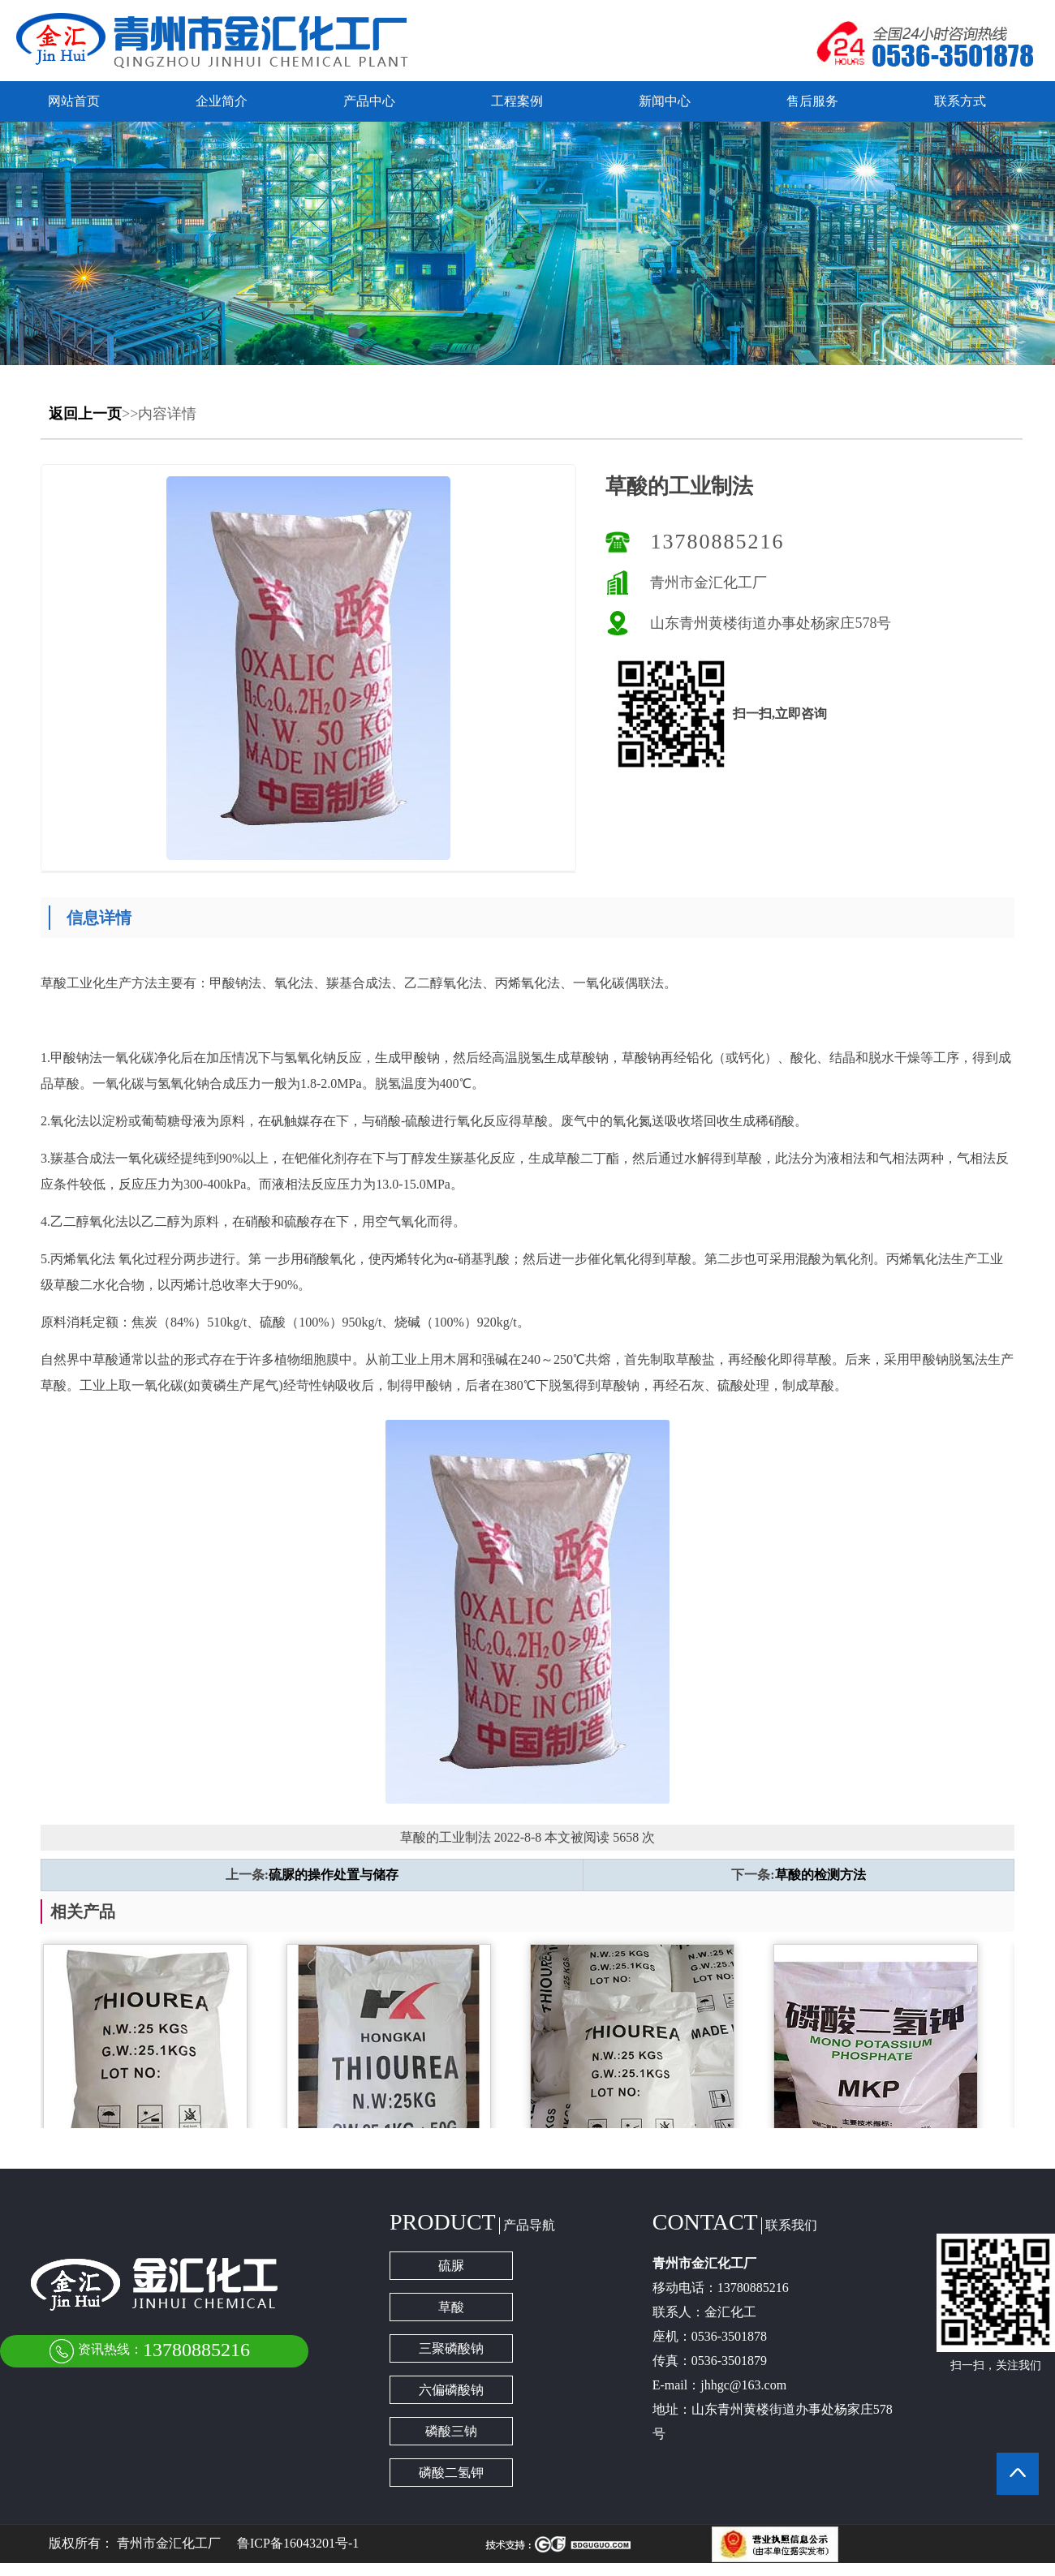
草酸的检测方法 (820, 1874)
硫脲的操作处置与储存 (333, 1874)
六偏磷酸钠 (451, 2390)
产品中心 (369, 101)
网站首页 (74, 101)
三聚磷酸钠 (451, 2348)
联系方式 (960, 101)
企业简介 (222, 101)
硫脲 (451, 2266)
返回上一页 (85, 414)
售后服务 (812, 101)
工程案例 (517, 101)
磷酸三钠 (451, 2431)
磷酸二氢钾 (451, 2472)
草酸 (451, 2307)
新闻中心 (665, 101)
